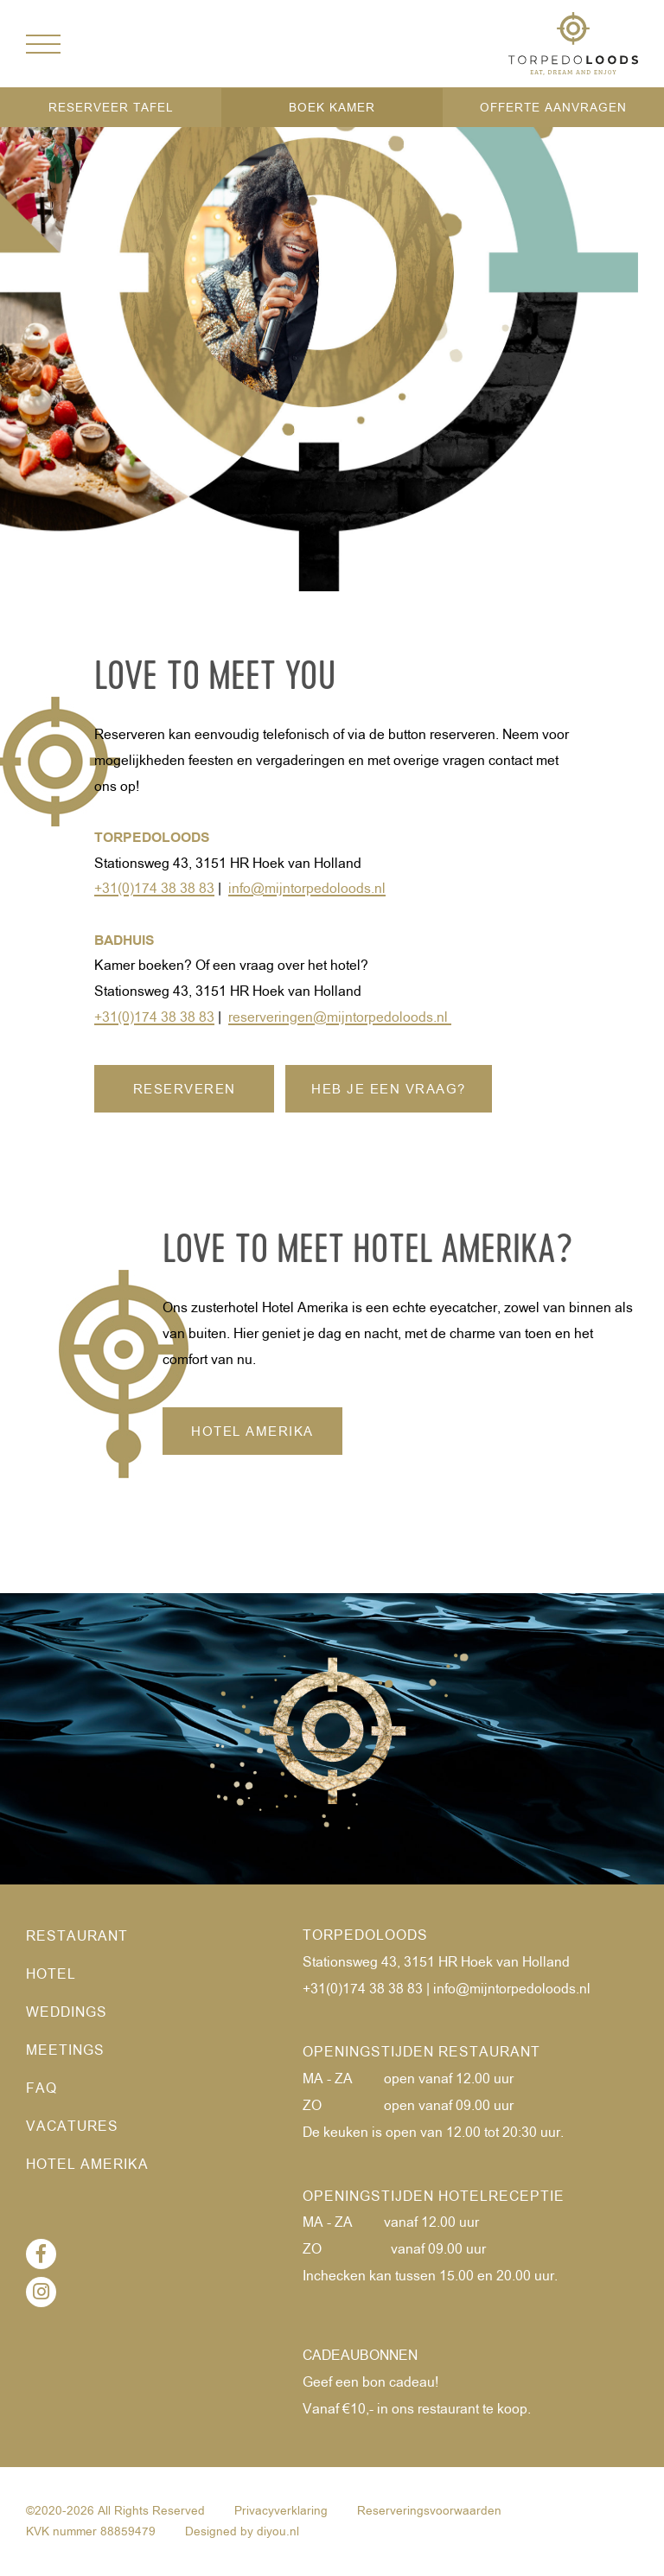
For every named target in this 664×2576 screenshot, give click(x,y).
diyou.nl (278, 2532)
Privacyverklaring (281, 2512)
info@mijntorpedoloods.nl (512, 1989)
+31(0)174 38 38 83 (363, 1989)
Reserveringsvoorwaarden (429, 2512)
